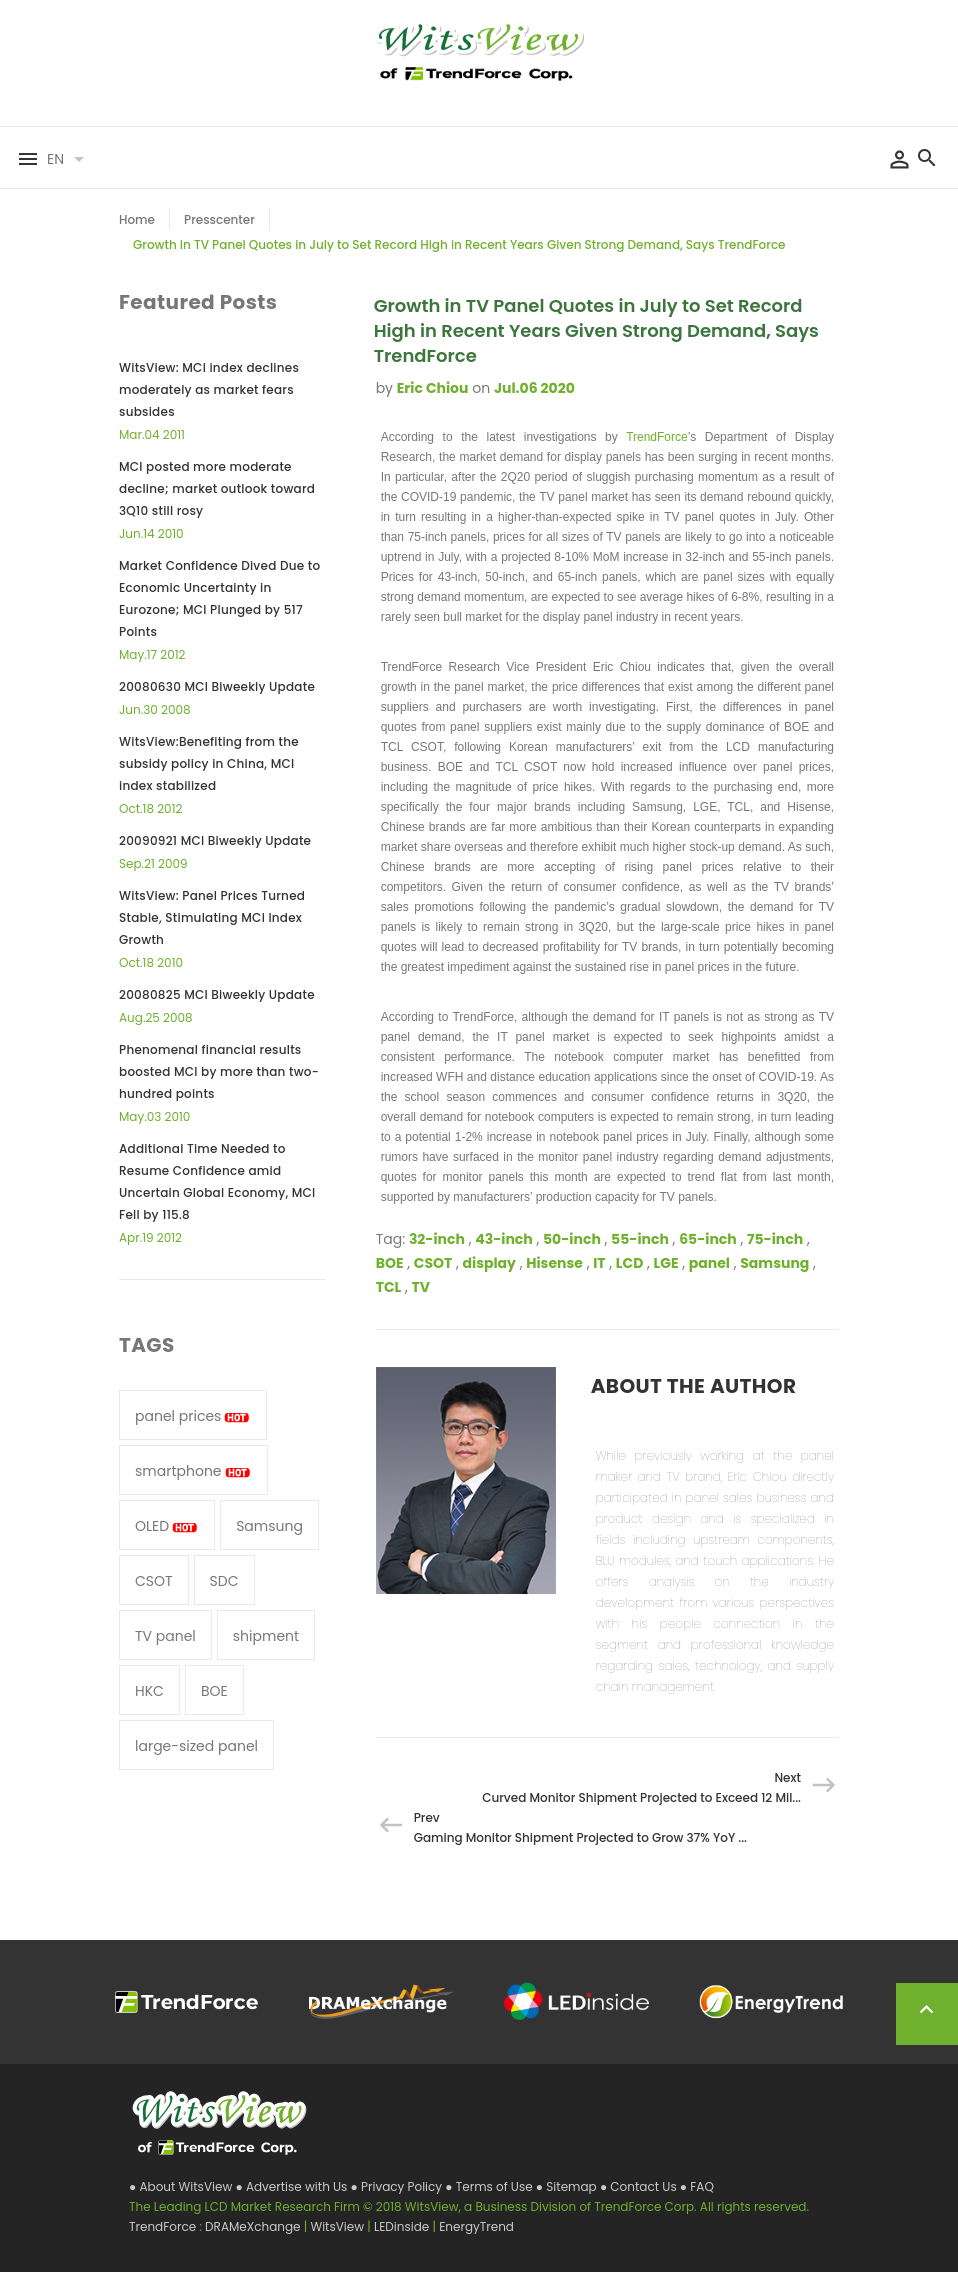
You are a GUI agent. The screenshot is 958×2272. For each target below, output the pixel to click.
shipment (266, 1636)
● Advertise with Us (292, 2186)
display (489, 1263)
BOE (390, 1263)
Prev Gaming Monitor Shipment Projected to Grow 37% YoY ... (580, 1827)
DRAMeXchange (254, 2226)
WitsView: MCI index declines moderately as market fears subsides (209, 389)
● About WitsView (182, 2186)
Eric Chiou (433, 388)
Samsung (774, 1263)
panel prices (193, 1416)
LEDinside (403, 2226)
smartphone (193, 1471)
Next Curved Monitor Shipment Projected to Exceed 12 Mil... (641, 1787)
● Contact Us (640, 2186)
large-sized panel (196, 1746)
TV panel (165, 1636)
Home (137, 219)
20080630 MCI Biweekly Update (217, 686)
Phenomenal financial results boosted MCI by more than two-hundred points (219, 1071)
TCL (389, 1287)
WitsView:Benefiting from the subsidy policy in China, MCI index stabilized (209, 763)
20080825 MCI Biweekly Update (217, 994)
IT (599, 1263)
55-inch (640, 1239)
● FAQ (697, 2186)
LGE (666, 1263)
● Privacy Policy (398, 2186)
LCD (630, 1263)
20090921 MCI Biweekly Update (215, 840)
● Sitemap (568, 2186)
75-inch (775, 1239)
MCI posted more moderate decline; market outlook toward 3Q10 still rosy (217, 488)
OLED (167, 1526)
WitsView (338, 2226)
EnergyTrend (476, 2226)
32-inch (437, 1239)
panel (709, 1263)
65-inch (708, 1239)
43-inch (504, 1239)
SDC (224, 1581)
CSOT (433, 1263)
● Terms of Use (490, 2186)
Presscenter (219, 219)
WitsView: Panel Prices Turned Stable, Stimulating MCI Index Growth (212, 917)
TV (421, 1287)
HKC (149, 1691)
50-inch (572, 1239)
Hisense (554, 1263)
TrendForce (657, 437)
